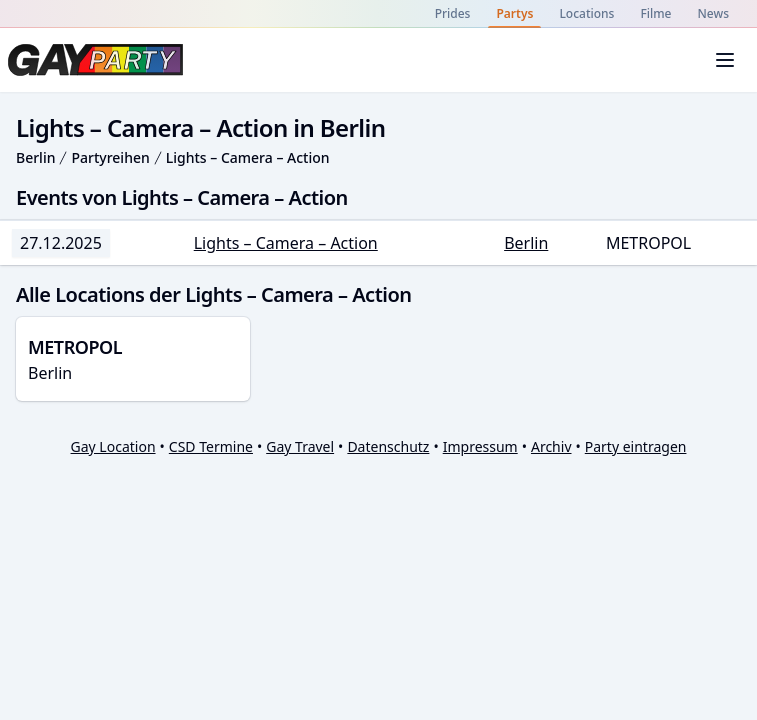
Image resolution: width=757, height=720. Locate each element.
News (713, 13)
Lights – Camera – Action (248, 157)
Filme (655, 13)
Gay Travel (300, 446)
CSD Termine (211, 446)
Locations (586, 13)
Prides (453, 13)
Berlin (35, 157)
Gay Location (113, 446)
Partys (514, 13)
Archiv (551, 446)
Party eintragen (636, 446)
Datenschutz (388, 446)
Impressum (480, 446)
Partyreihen (110, 157)
